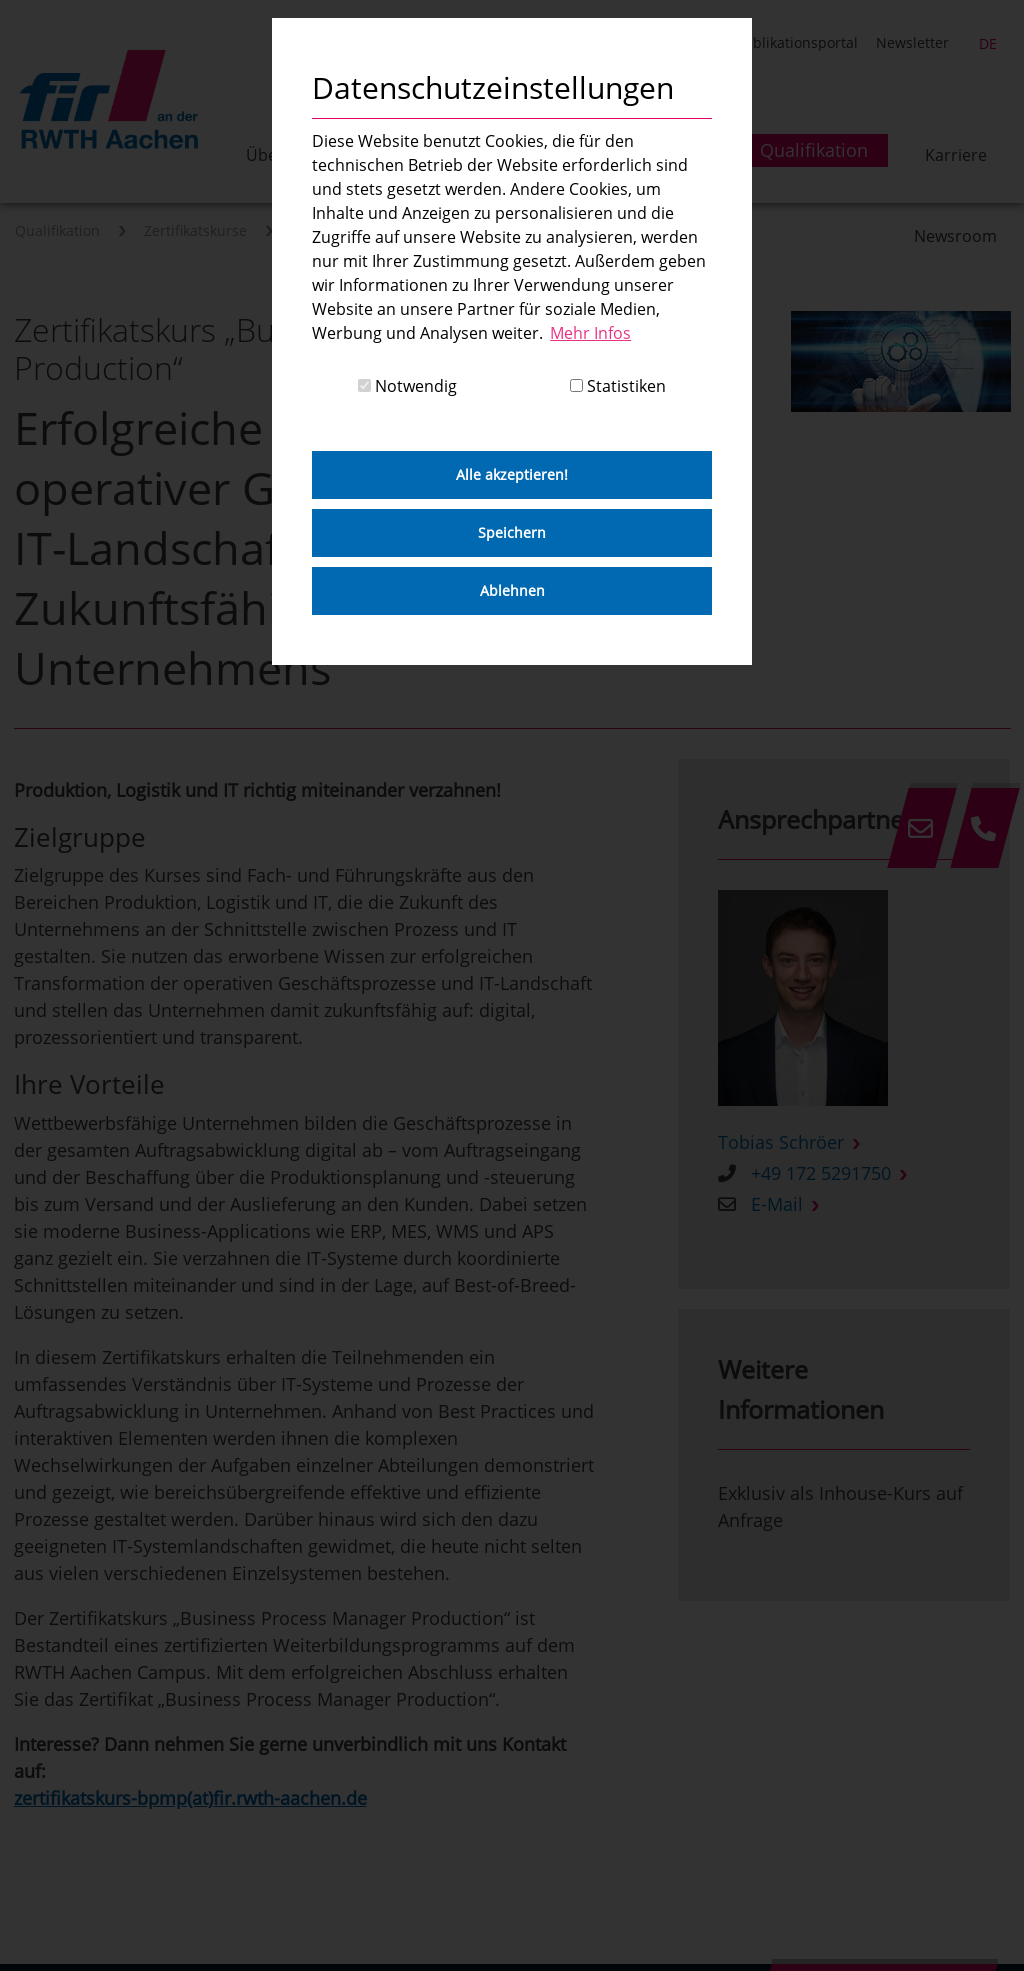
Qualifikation (57, 230)
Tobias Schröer (781, 1142)
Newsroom (955, 236)
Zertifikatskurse (195, 230)
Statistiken (618, 386)
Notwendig (407, 386)
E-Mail (777, 1204)
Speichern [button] (512, 532)
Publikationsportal (797, 42)
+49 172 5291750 (821, 1173)
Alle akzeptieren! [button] (512, 474)
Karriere (956, 155)
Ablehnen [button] (512, 590)
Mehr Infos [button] (590, 333)
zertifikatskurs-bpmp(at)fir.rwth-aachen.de (190, 1798)
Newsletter (912, 42)
